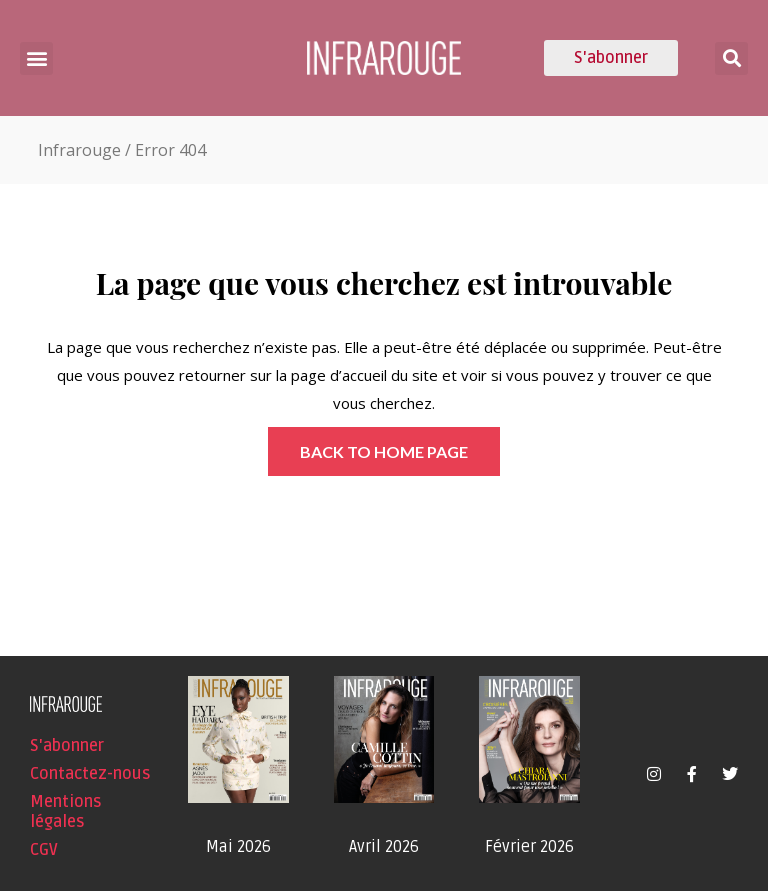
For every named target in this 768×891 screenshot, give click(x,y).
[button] (36, 58)
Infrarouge (79, 150)
